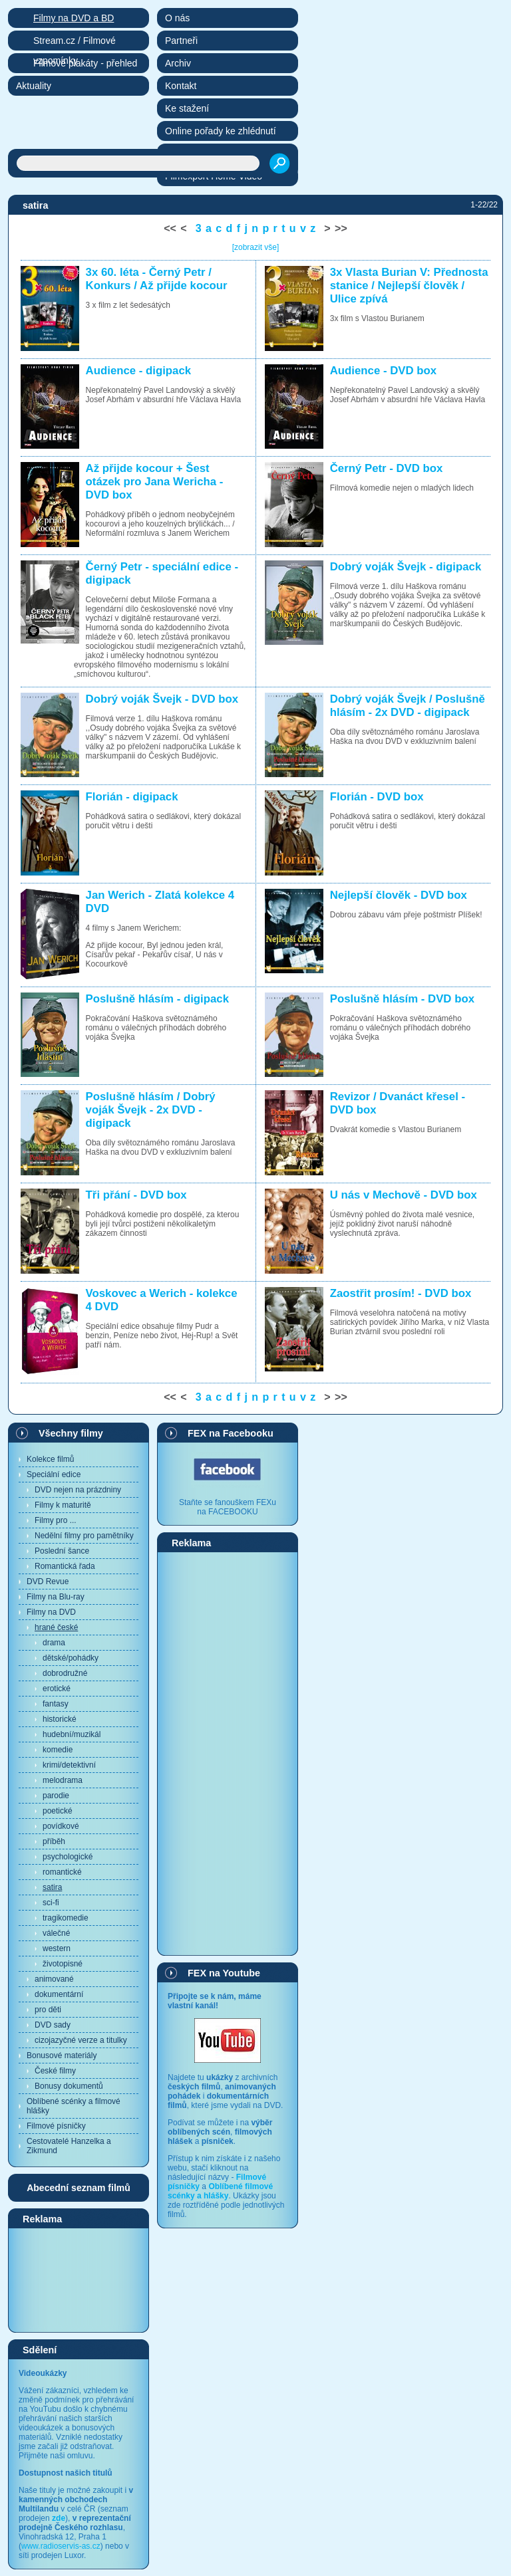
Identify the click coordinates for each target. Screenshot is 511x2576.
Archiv (178, 63)
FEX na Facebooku (230, 1433)
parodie (56, 1795)
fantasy (56, 1703)
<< (170, 228)
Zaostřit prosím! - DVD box (401, 1293)
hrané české (56, 1627)
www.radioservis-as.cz (60, 2546)
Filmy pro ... (56, 1520)
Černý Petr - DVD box (386, 468)
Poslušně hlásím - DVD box (402, 999)
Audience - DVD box (383, 370)
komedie (58, 1749)
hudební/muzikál (71, 1734)
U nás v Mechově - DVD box (403, 1195)
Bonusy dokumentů (69, 2086)
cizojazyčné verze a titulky (81, 2040)
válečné (56, 1933)
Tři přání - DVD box (136, 1195)
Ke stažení (187, 108)
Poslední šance (62, 1551)
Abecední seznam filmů (78, 2187)
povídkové (61, 1826)
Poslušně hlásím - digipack (157, 999)
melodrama (63, 1780)
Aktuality (33, 85)
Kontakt (180, 85)
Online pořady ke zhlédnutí (220, 131)
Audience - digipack (139, 370)
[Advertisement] (78, 2279)
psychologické (67, 1856)
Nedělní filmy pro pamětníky (84, 1535)
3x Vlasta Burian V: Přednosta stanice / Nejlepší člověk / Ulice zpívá (409, 285)
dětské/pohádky (70, 1658)
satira (52, 1887)
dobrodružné (65, 1673)
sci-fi (51, 1902)
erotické (57, 1688)
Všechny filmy (71, 1433)
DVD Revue (48, 1581)
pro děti (48, 2009)
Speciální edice (54, 1474)
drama (54, 1642)
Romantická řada (65, 1566)
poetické (58, 1810)
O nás (177, 18)
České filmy (55, 2070)
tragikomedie (65, 1918)
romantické (62, 1872)
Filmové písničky (56, 2126)
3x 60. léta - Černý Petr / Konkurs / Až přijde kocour (157, 279)
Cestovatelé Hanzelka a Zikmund (69, 2146)
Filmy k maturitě (63, 1505)
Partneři (181, 40)
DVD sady (53, 2025)
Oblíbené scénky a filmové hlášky (73, 2106)
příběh (54, 1841)
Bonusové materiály (61, 2055)
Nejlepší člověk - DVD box (398, 895)
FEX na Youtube (224, 1973)
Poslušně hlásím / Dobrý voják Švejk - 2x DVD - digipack (151, 1109)
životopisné (63, 1963)
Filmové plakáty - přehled (85, 63)
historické (60, 1719)
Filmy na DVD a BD (73, 18)
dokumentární (59, 1994)
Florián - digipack (132, 796)
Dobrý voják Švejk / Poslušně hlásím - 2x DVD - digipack (407, 706)
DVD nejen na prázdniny (78, 1489)
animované (54, 1979)
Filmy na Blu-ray (56, 1596)
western (57, 1948)
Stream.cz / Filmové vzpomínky (74, 43)
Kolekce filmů (50, 1459)
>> (341, 228)
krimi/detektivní (69, 1765)
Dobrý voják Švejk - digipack (406, 566)
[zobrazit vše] (255, 247)
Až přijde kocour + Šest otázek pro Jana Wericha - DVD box (155, 481)
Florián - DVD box (377, 796)
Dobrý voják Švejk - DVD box (162, 699)
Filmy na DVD (51, 1612)
